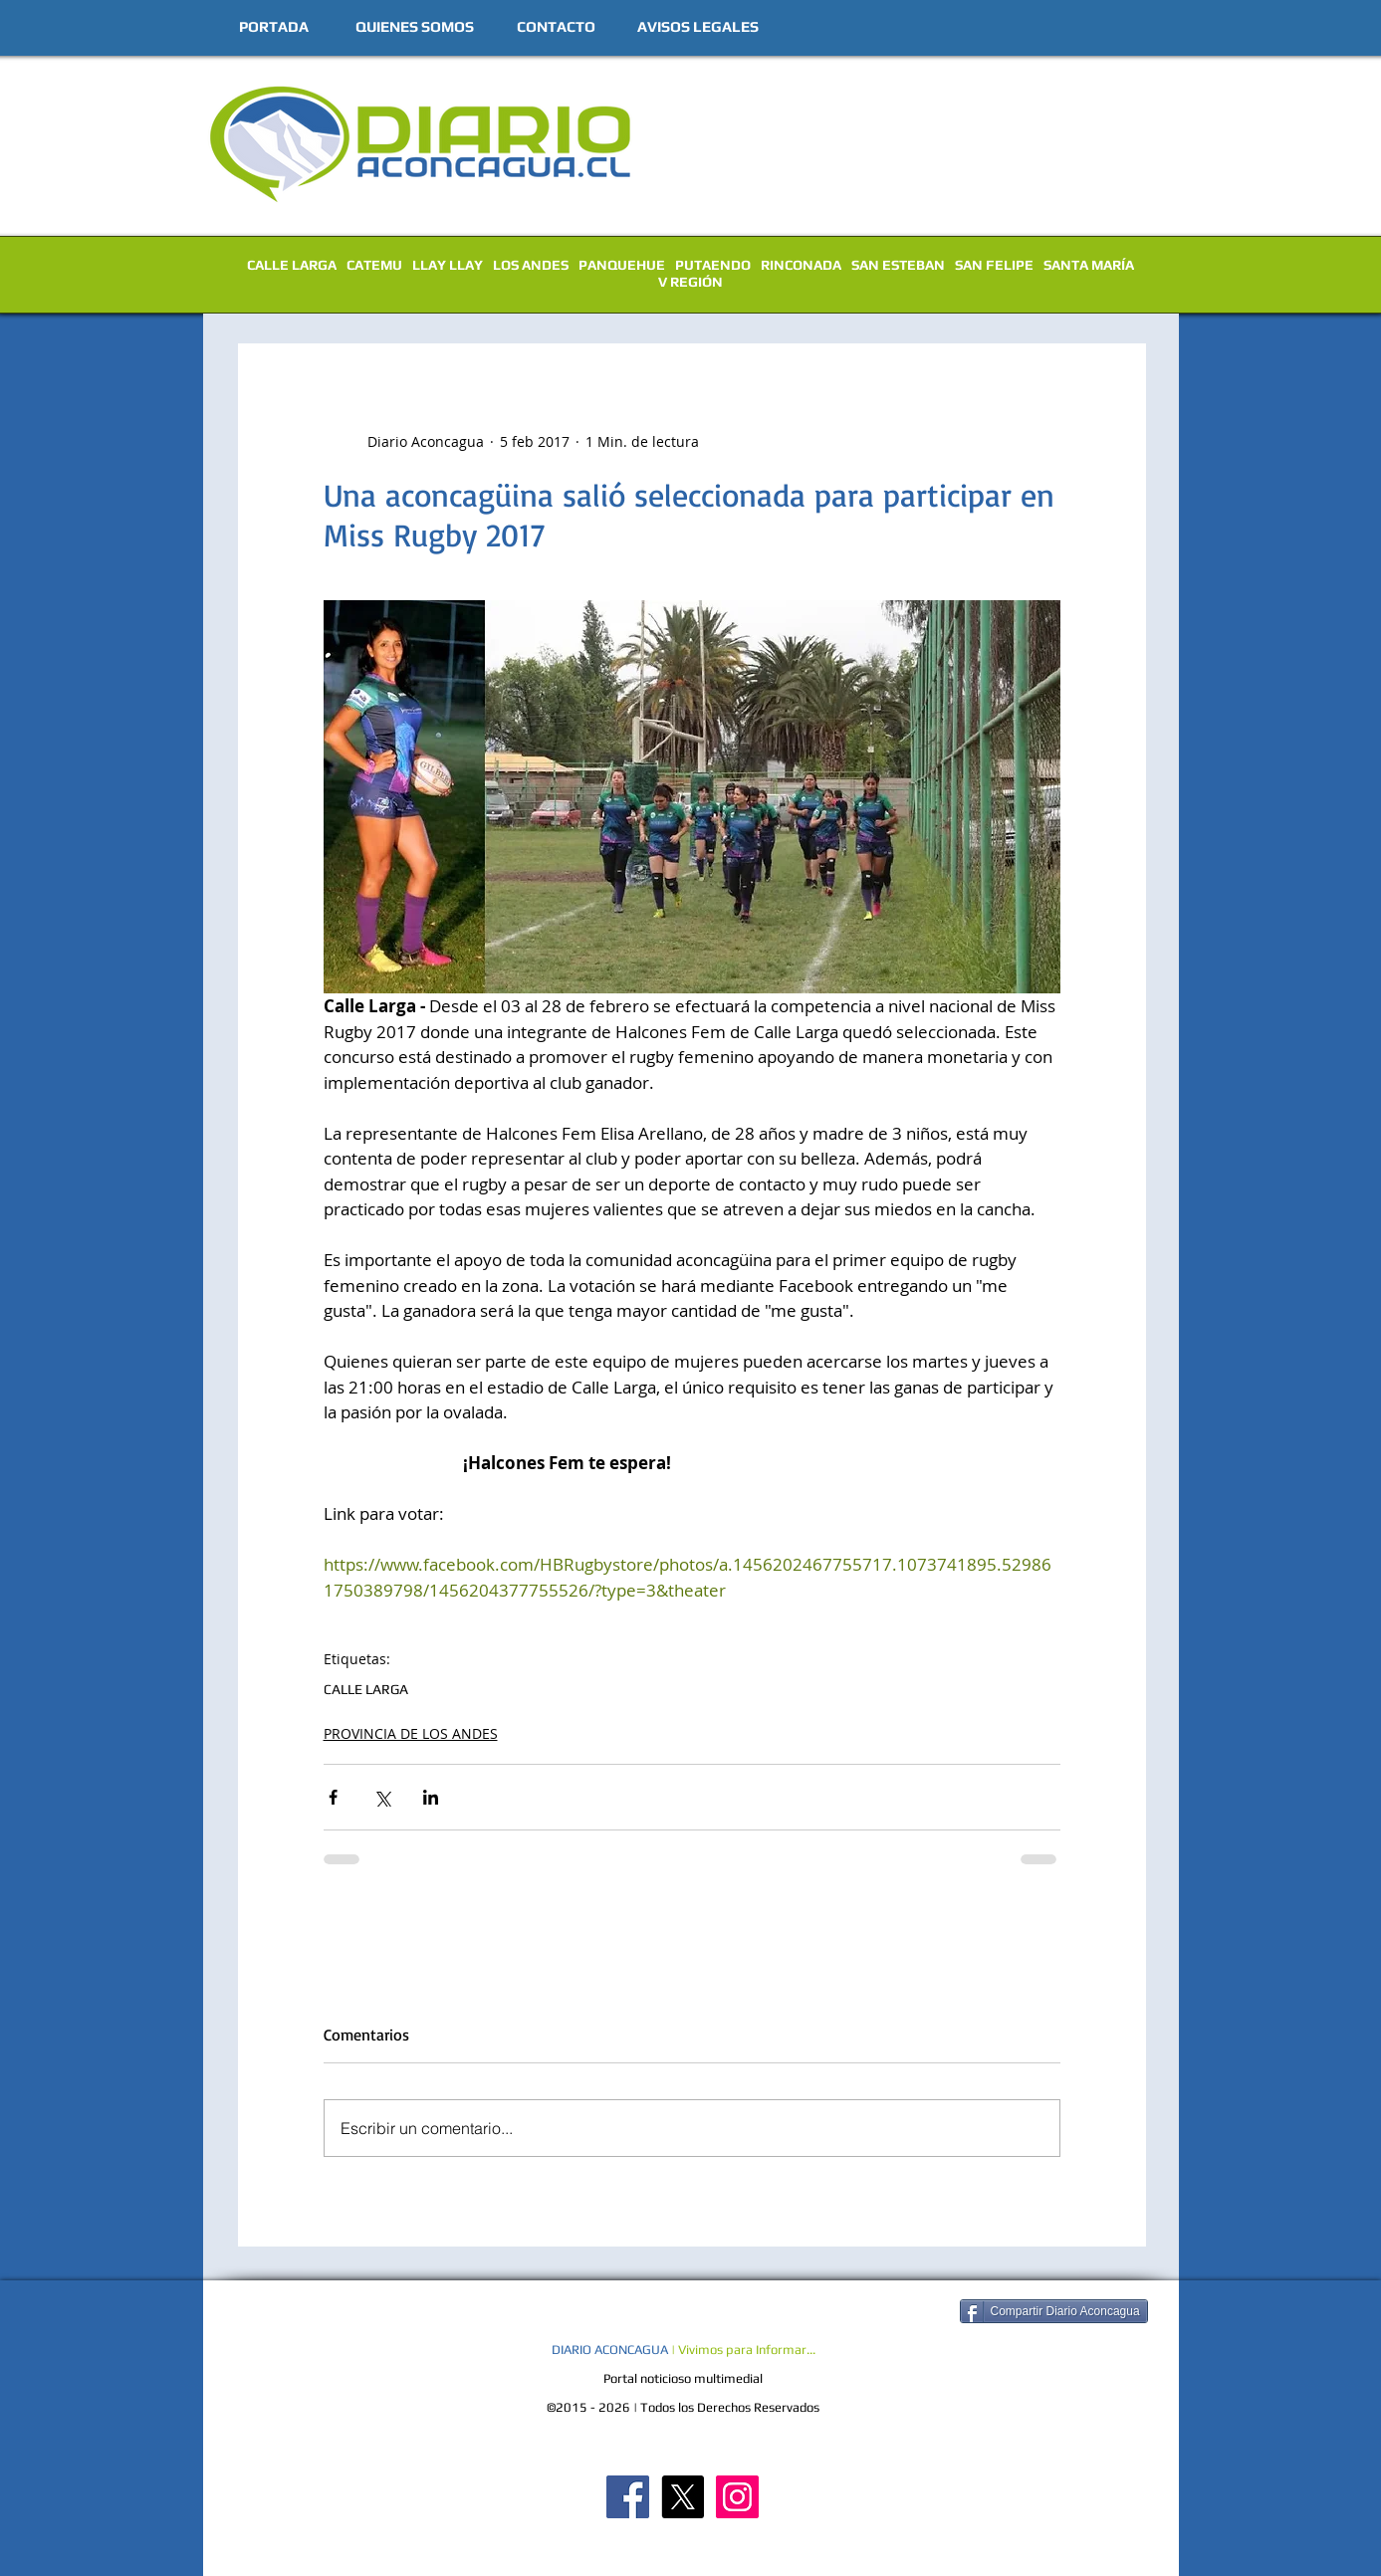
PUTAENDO (713, 265)
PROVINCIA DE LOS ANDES (411, 1733)
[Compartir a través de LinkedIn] (430, 1797)
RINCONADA (801, 265)
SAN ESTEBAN (898, 265)
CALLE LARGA (292, 265)
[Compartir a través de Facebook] (333, 1797)
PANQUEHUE (621, 265)
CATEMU (374, 265)
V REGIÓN (690, 282)
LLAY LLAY (447, 265)
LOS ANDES (531, 265)
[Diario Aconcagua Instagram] (737, 2496)
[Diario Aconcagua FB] (627, 2496)
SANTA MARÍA (1088, 265)
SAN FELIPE (994, 265)
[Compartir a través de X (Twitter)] (381, 1797)
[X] (682, 2496)
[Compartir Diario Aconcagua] (1054, 2311)
